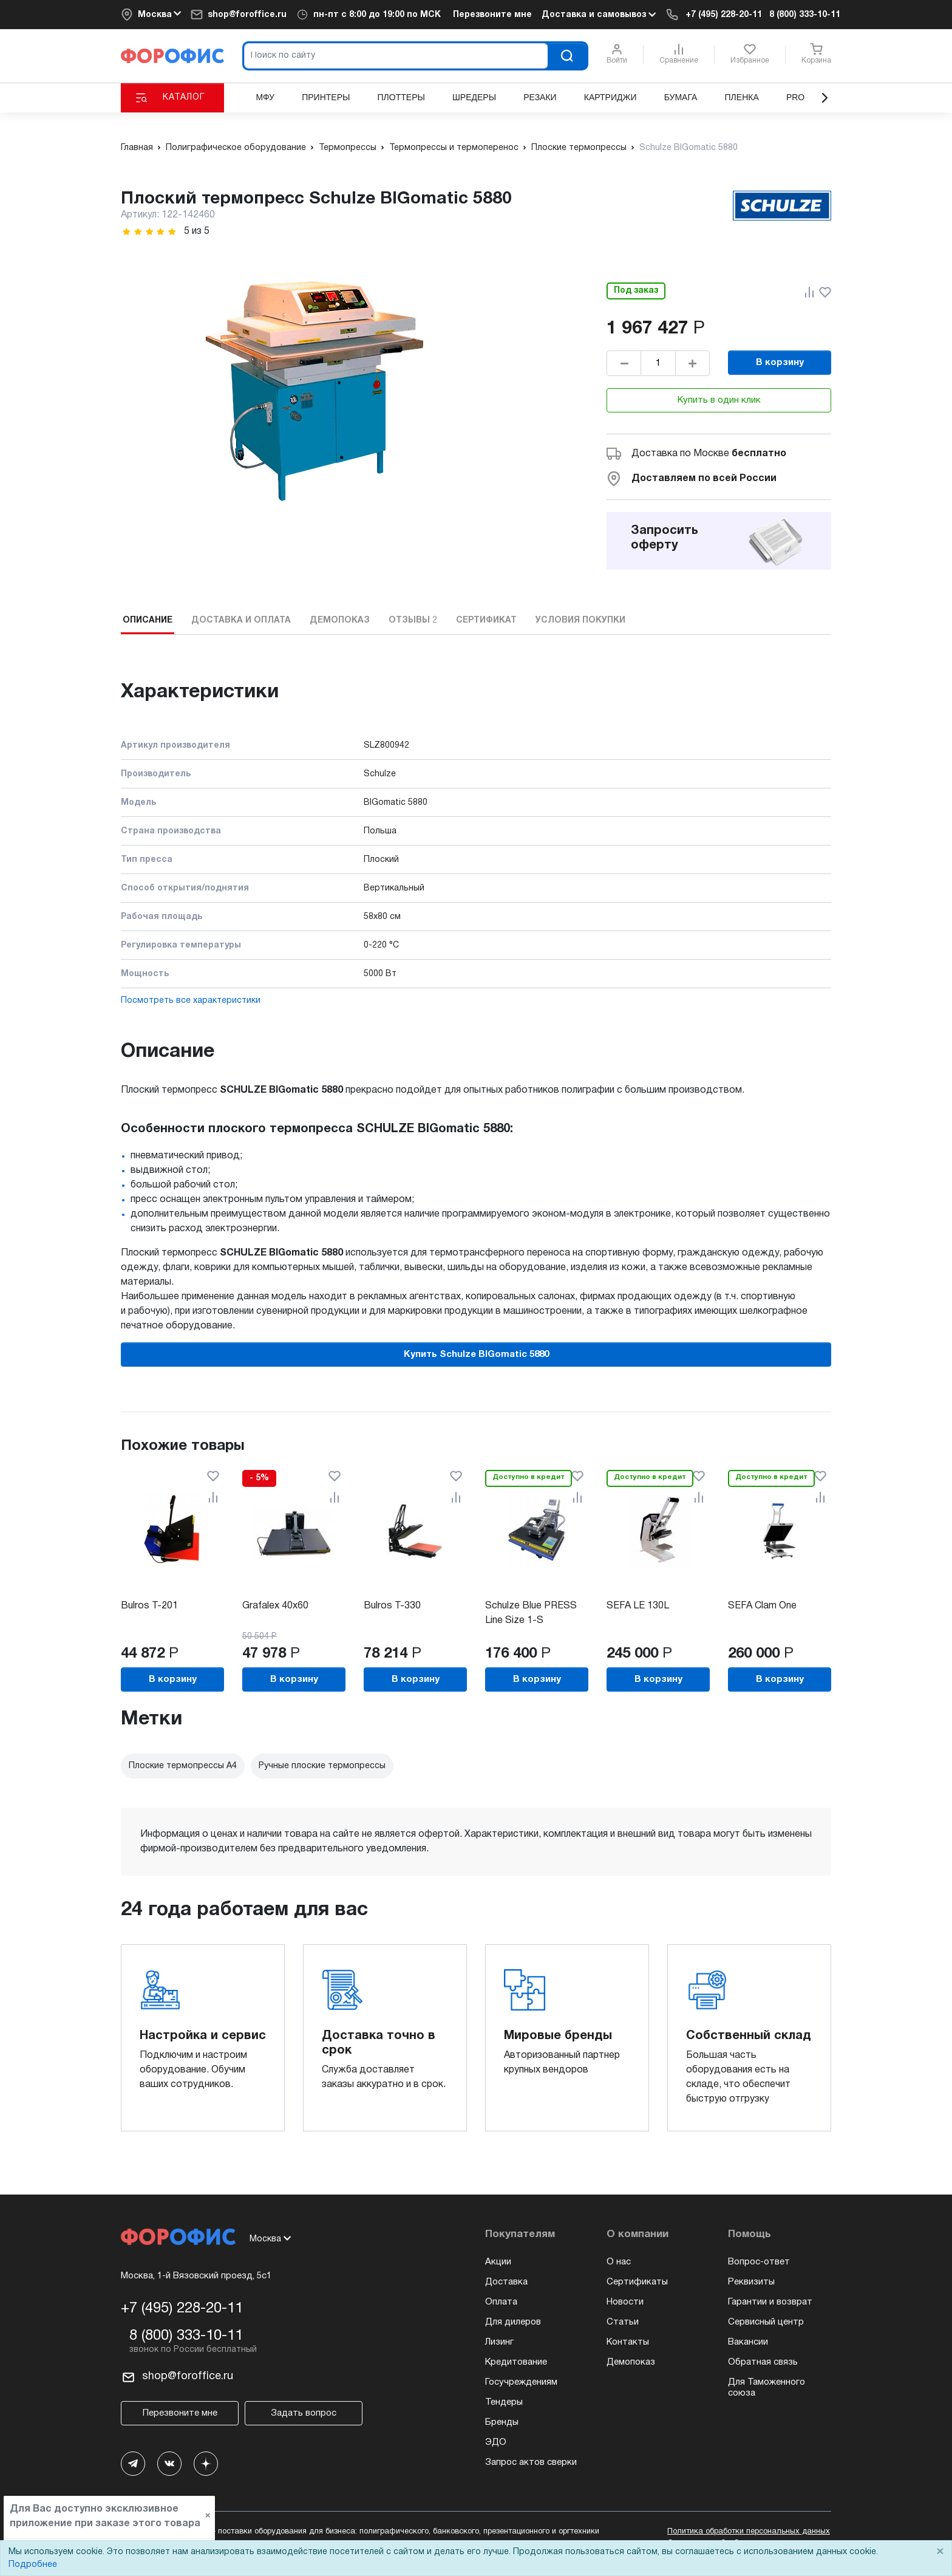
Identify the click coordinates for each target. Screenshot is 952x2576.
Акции (498, 2262)
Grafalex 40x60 (275, 1606)
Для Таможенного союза (766, 2387)
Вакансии (748, 2342)
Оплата (501, 2302)
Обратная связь (763, 2362)
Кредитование (516, 2362)
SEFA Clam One (762, 1606)
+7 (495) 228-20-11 (723, 15)
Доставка (506, 2282)
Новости (625, 2302)
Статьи (623, 2322)
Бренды (501, 2422)
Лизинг (499, 2342)
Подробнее (32, 2565)
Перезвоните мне (492, 15)
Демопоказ (631, 2362)
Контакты (628, 2342)
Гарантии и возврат (770, 2302)
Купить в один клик (719, 400)
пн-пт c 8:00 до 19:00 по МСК (377, 15)
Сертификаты (637, 2282)
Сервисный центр (766, 2322)
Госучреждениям (521, 2382)
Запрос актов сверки (531, 2462)
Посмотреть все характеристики (190, 1001)
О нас (619, 2262)
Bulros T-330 (392, 1606)
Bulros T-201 (149, 1606)
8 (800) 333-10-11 (804, 15)
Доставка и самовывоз (599, 14)
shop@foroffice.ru (247, 15)
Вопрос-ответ (759, 2262)
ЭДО (495, 2442)
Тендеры (504, 2402)
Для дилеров (513, 2322)
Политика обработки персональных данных (748, 2531)
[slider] (149, 231)
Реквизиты (751, 2282)
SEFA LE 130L (638, 1606)
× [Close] (939, 2552)
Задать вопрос (303, 2413)
